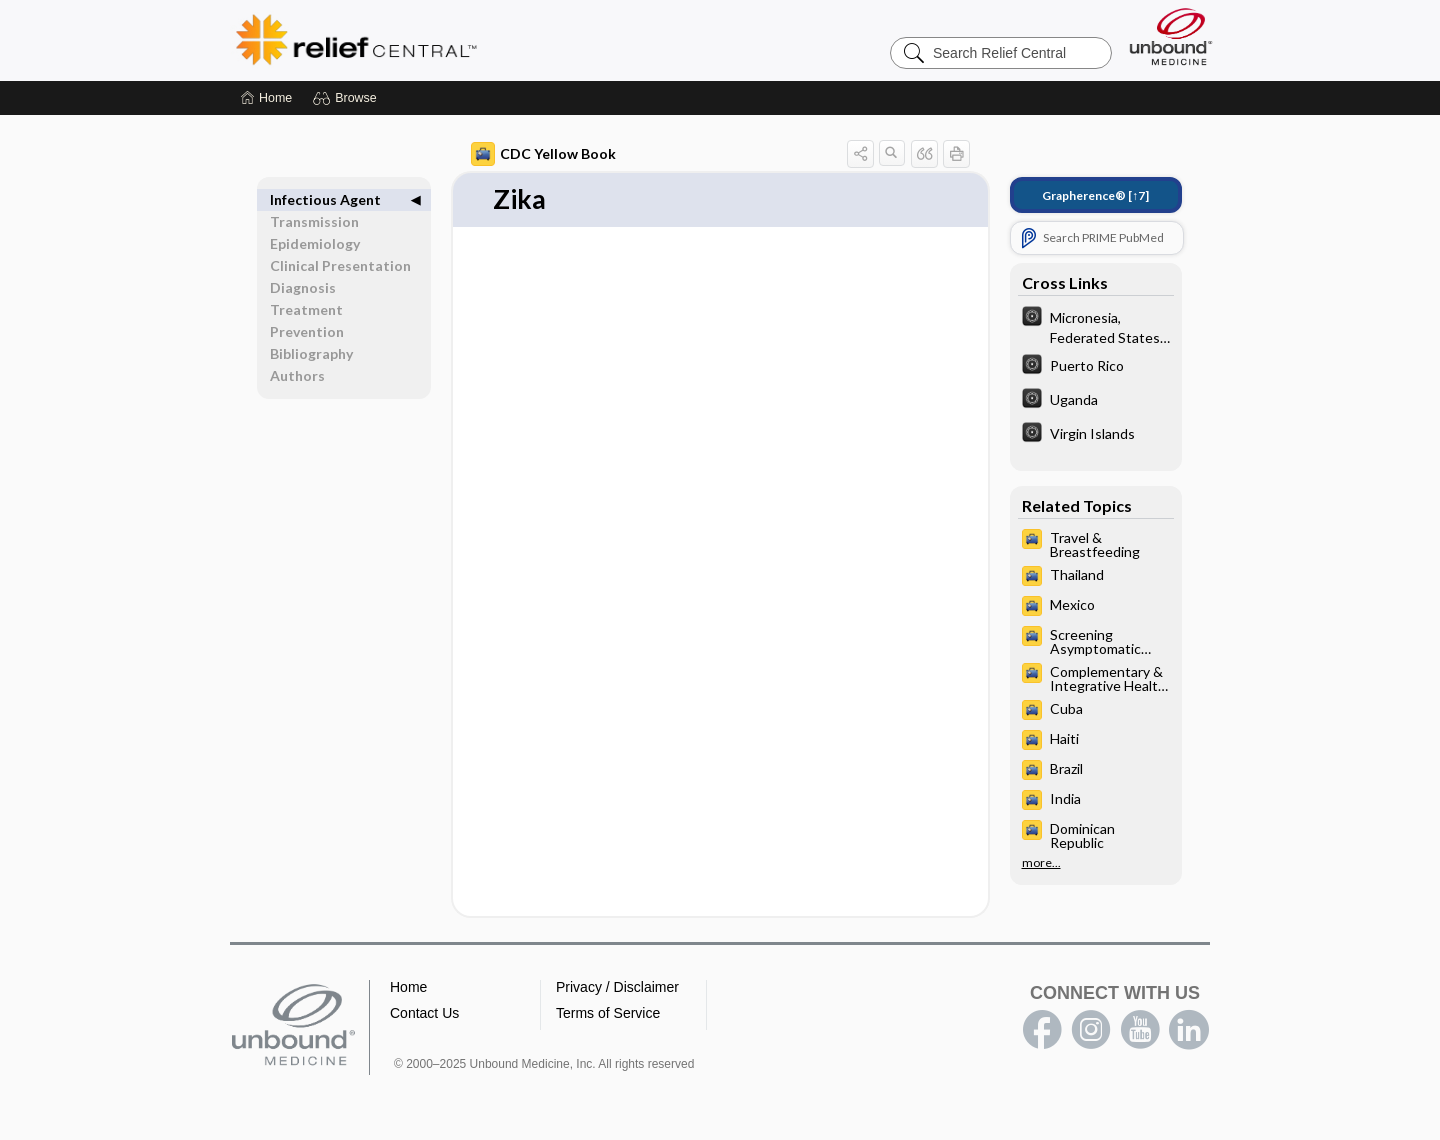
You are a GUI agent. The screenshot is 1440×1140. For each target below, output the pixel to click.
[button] (347, 98)
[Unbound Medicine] (1171, 36)
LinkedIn (1189, 1030)
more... (1041, 863)
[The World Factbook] (1096, 326)
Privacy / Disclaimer (617, 987)
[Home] (266, 98)
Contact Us (424, 1013)
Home (408, 987)
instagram (1091, 1030)
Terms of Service (608, 1013)
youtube (1140, 1030)
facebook (1042, 1030)
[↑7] (1095, 195)
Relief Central (480, 40)
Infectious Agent (325, 199)
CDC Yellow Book (543, 154)
